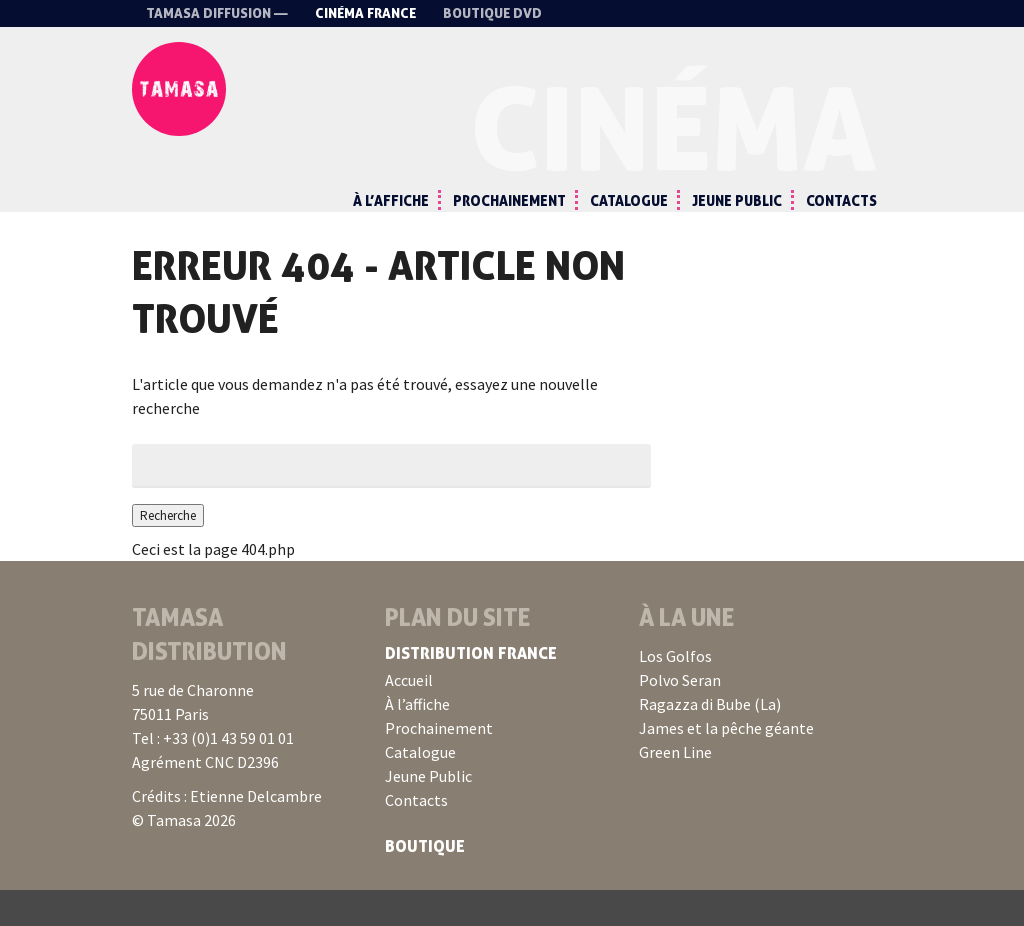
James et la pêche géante (726, 764)
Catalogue (629, 200)
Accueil (409, 716)
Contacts (841, 200)
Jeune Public (737, 200)
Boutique (425, 882)
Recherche (176, 550)
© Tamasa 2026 (184, 856)
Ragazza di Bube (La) (710, 740)
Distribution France (471, 689)
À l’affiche (391, 200)
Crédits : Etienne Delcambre (227, 832)
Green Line (675, 788)
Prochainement (509, 200)
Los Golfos (675, 692)
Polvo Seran (680, 716)
